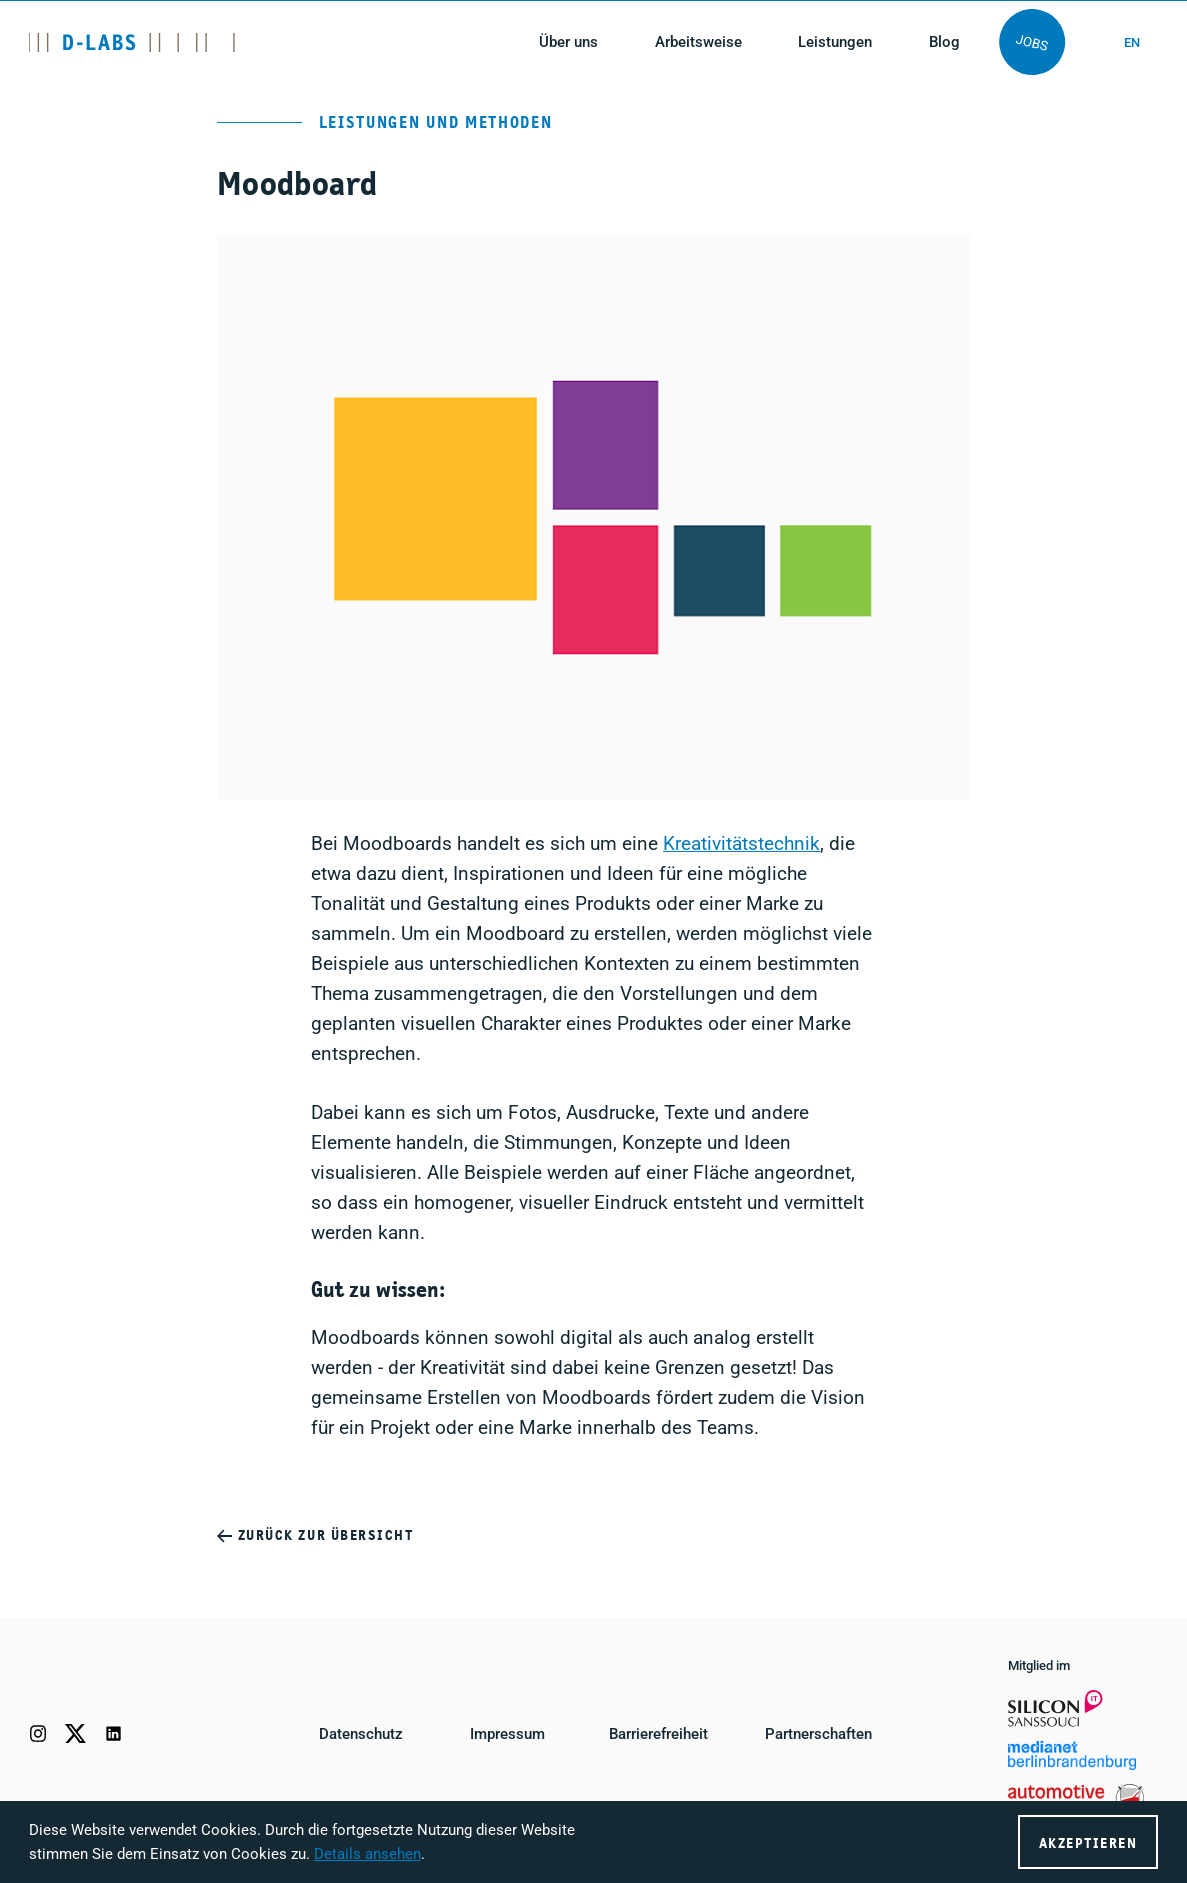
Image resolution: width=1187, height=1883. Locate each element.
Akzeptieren (1088, 1843)
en (1132, 42)
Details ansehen (367, 1854)
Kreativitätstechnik (741, 844)
